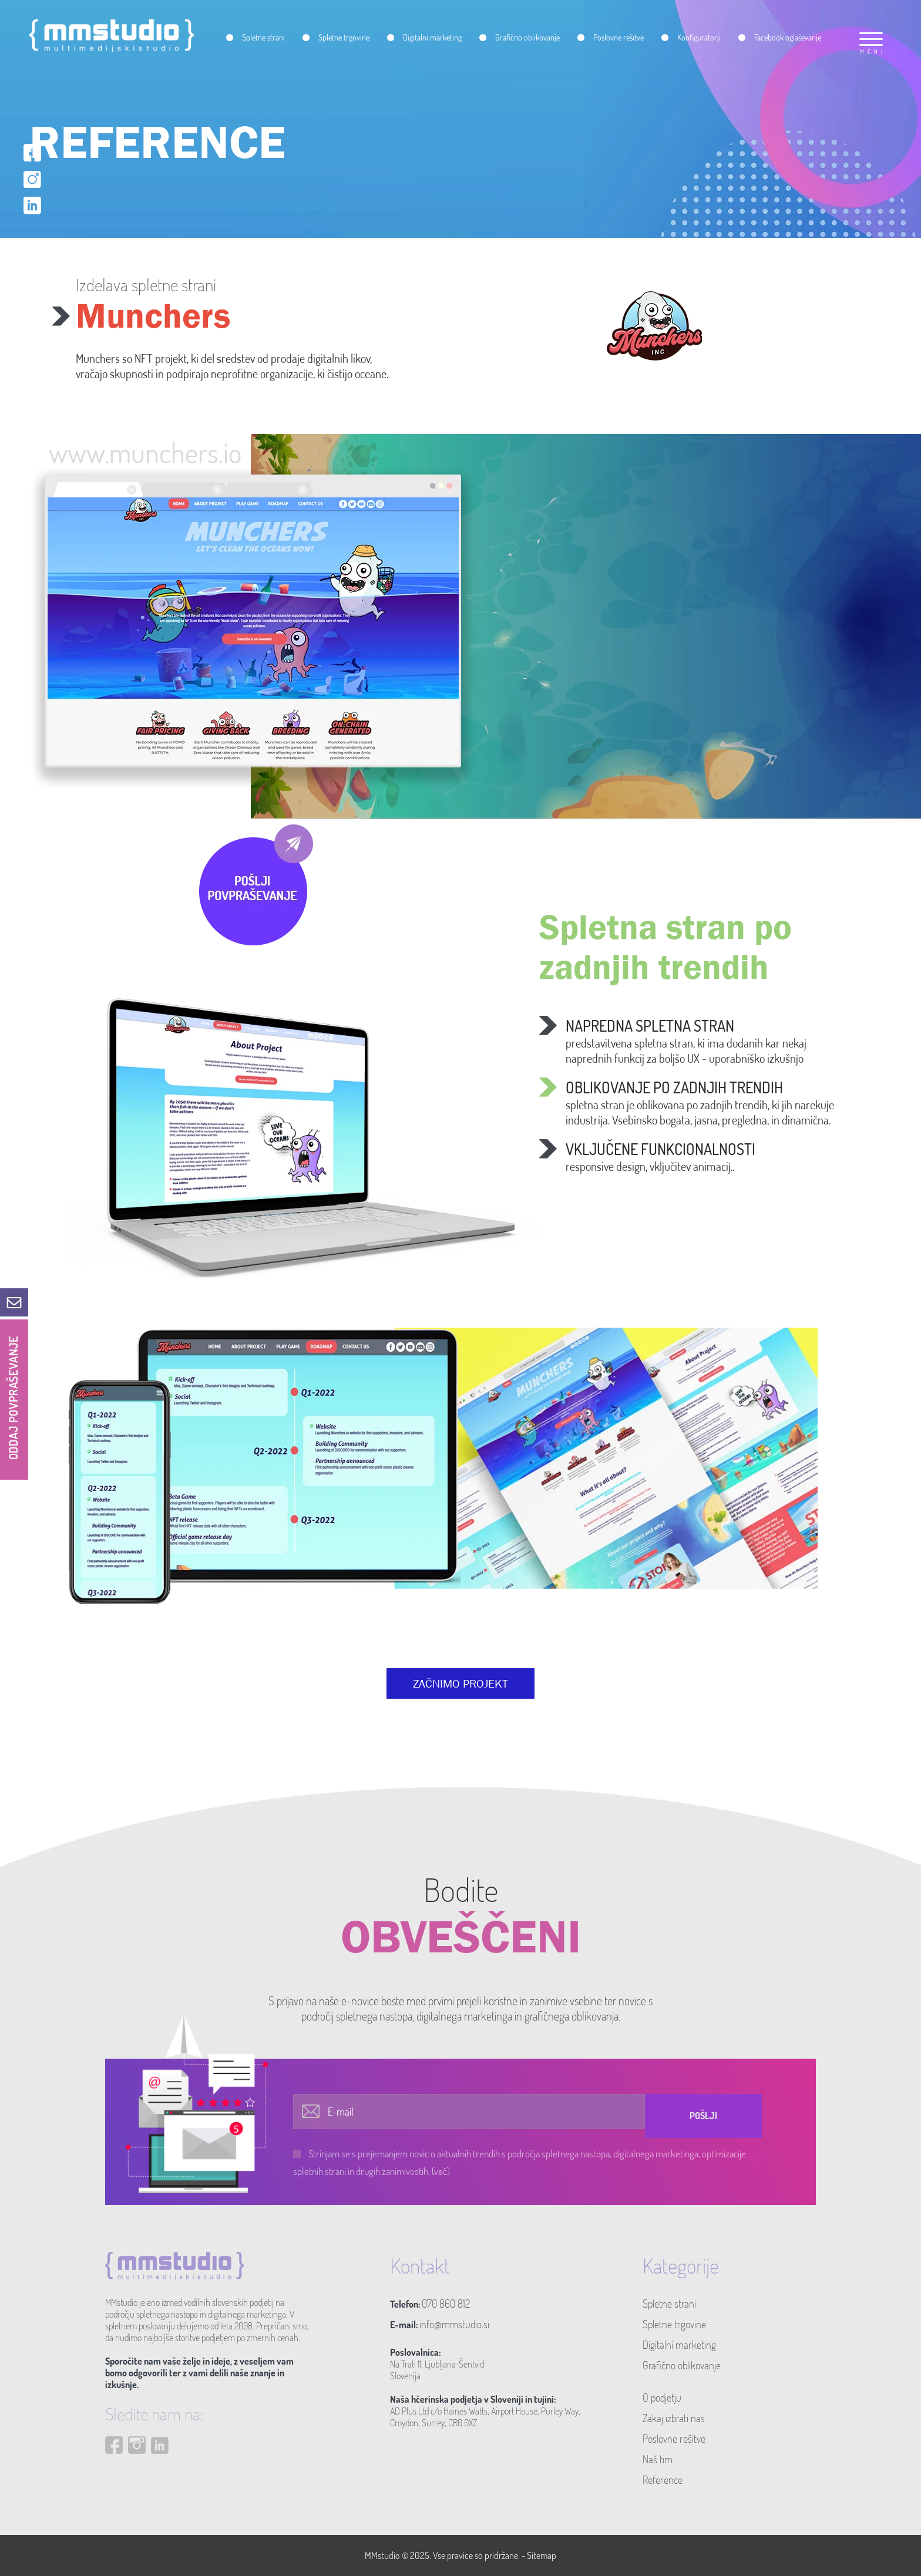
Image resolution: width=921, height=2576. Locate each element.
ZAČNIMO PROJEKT (460, 1683)
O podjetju (662, 2397)
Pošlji (703, 2116)
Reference (663, 2479)
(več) (441, 2171)
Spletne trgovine (674, 2324)
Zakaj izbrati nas (674, 2418)
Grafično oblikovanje (682, 2365)
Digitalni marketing (679, 2344)
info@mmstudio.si (454, 2324)
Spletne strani (669, 2303)
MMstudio (382, 2555)
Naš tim (658, 2459)
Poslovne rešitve (674, 2438)
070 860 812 (446, 2303)
